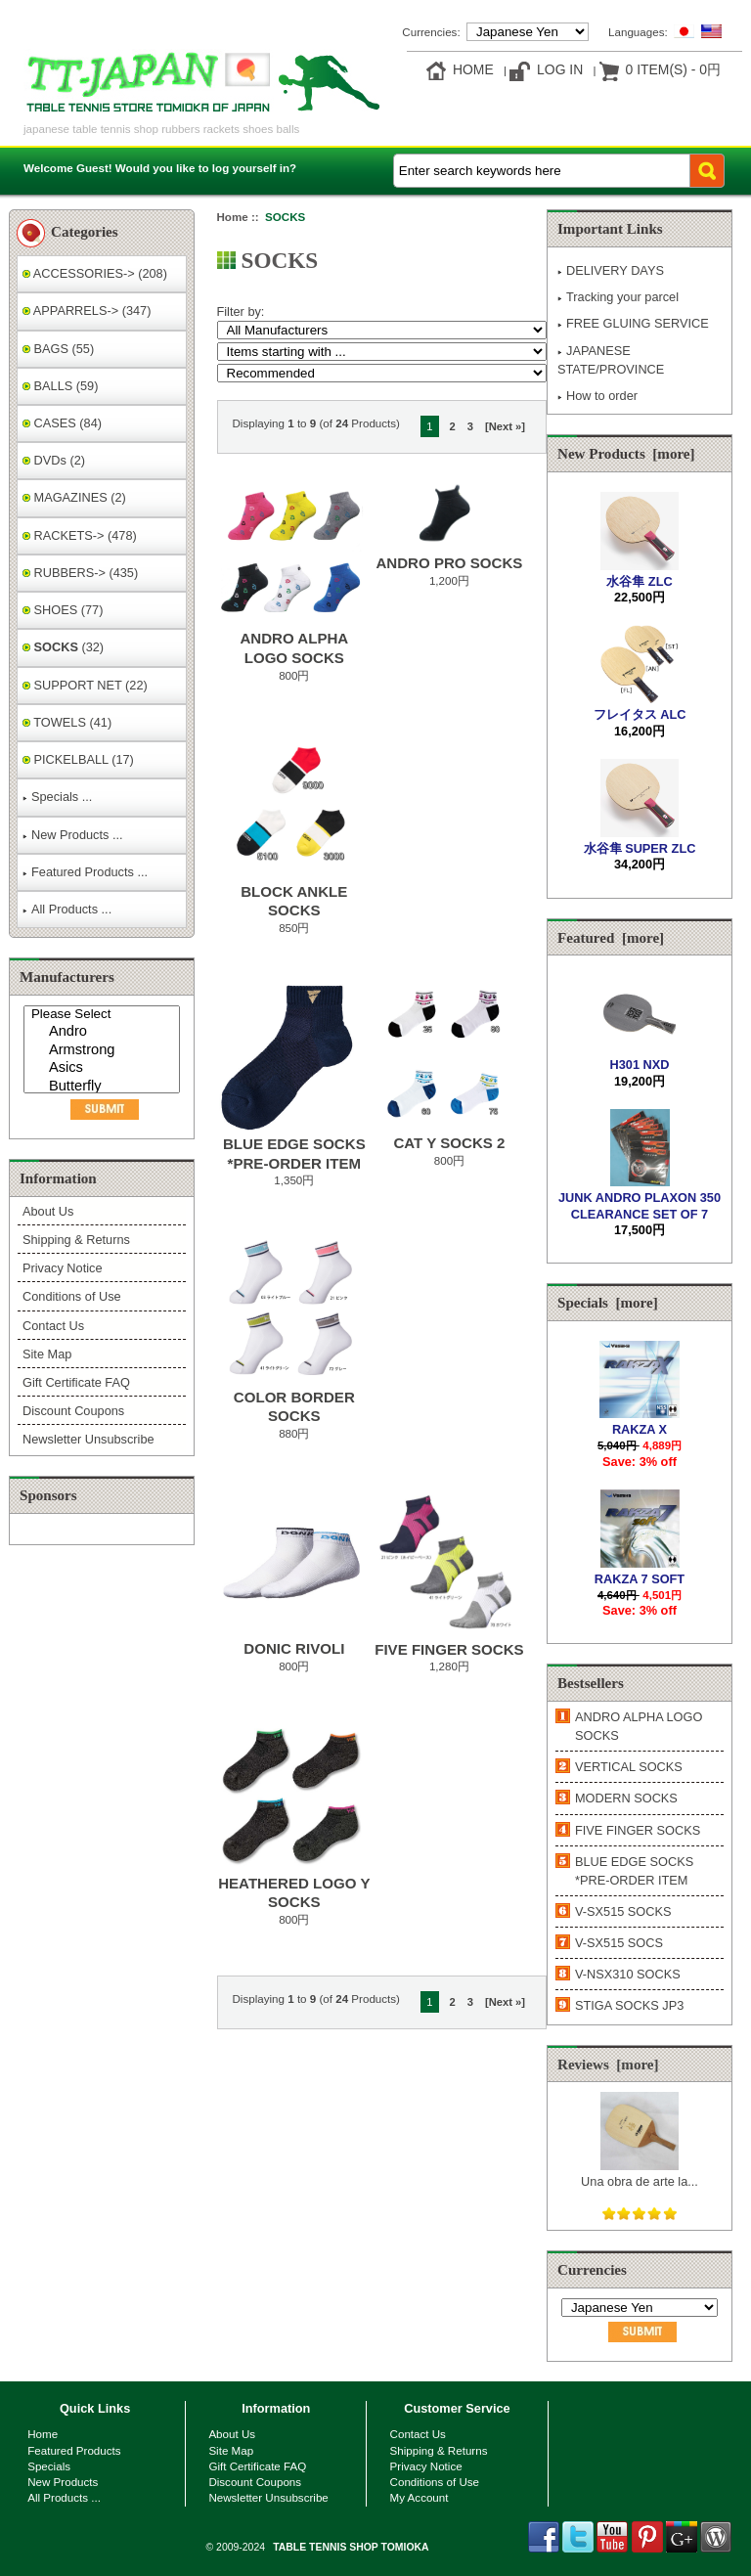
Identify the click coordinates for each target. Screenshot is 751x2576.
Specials (48, 2466)
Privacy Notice (62, 1268)
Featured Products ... (85, 872)
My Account (419, 2497)
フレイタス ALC (640, 706)
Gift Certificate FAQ (76, 1382)
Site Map (46, 1354)
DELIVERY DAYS (610, 270)
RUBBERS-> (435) (80, 572)
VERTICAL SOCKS (629, 1766)
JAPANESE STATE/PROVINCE (610, 360)
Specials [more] (607, 1302)
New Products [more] (626, 454)
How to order (597, 395)
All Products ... (66, 909)
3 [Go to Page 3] (470, 426)
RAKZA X (639, 1421)
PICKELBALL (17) (78, 759)
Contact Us (53, 1325)
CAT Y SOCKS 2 (449, 1142)
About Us (47, 1211)
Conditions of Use (71, 1296)
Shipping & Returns (76, 1239)
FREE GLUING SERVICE (633, 323)
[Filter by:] (382, 330)
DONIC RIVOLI (293, 1648)
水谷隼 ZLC (639, 573)
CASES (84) (62, 423)
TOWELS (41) (66, 722)
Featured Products (73, 2450)
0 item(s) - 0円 (673, 69)
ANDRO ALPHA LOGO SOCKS (638, 1726)
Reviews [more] (608, 2064)
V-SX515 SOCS (619, 1942)
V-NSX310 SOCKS (628, 1974)
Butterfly (104, 1087)
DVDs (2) (53, 460)
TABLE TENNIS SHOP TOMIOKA (350, 2547)
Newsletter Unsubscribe (88, 1439)
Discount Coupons (73, 1410)
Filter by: (241, 311)
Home (473, 69)
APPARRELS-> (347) (86, 310)
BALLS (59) (60, 385)
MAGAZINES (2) (74, 497)
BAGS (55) (58, 348)
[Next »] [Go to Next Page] (505, 426)
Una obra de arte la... (639, 2173)
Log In (560, 69)
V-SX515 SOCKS (623, 1911)
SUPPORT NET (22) (85, 685)
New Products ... (72, 834)
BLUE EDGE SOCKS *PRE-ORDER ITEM (634, 1871)
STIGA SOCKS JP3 (629, 2005)
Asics (104, 1068)
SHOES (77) (62, 609)
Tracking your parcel (618, 296)
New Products (62, 2481)
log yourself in (250, 167)
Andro (104, 1032)
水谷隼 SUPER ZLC (640, 840)
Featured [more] (610, 938)
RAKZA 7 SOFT (640, 1571)
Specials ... (57, 796)
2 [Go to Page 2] (453, 426)
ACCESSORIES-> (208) (94, 273)
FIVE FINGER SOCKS (449, 1649)
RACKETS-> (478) (79, 535)
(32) (63, 647)
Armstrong (104, 1051)
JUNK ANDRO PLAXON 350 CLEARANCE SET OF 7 (639, 1198)
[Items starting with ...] (382, 351)
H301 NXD (639, 1057)
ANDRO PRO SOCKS (449, 563)
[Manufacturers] (101, 1049)
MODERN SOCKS (626, 1798)
